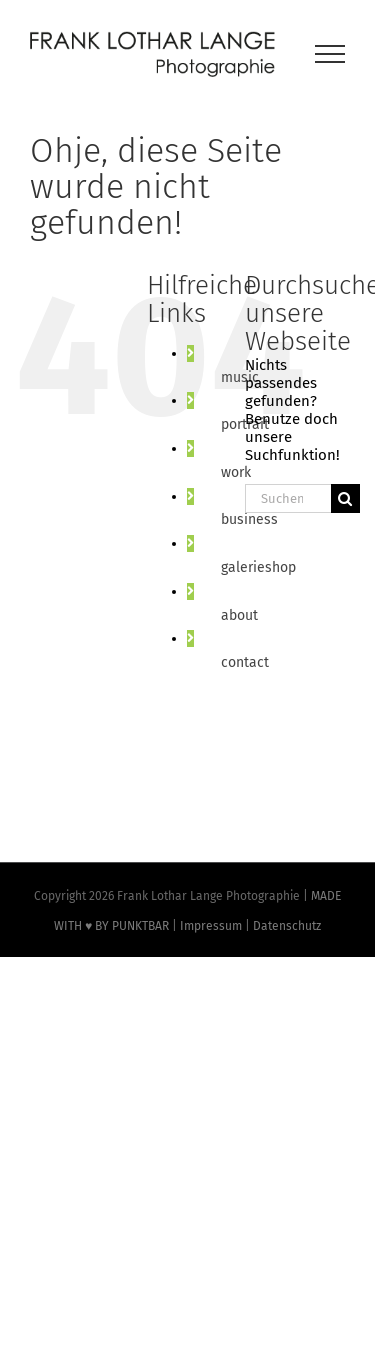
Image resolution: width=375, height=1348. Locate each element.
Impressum (211, 926)
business (249, 519)
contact (245, 662)
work (236, 472)
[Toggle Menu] (330, 54)
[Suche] (345, 498)
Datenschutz (287, 926)
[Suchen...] (288, 498)
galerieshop (258, 567)
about (239, 615)
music (240, 377)
